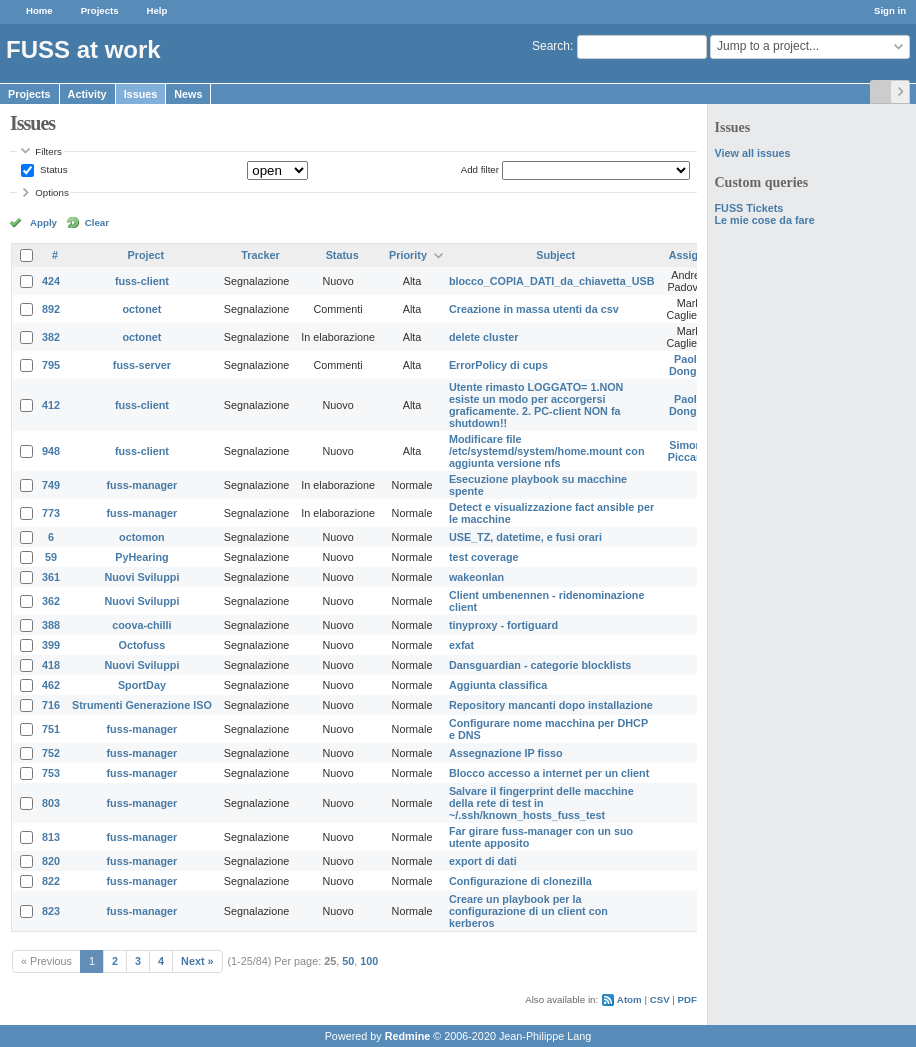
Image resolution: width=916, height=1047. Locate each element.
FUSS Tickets (748, 208)
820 (51, 861)
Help (157, 10)
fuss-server (142, 365)
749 (51, 485)
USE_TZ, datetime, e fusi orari (525, 537)
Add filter (480, 169)
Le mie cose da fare (764, 220)
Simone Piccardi (689, 451)
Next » (197, 961)
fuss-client (142, 281)
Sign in (890, 10)
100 (369, 961)
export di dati (483, 861)
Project (146, 255)
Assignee (693, 255)
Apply (43, 222)
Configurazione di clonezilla (520, 881)
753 (51, 773)
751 (51, 729)
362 (51, 601)
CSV (660, 999)
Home (39, 10)
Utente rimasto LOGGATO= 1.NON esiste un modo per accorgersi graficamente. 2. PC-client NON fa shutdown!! (536, 405)
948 (51, 451)
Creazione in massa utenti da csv (534, 309)
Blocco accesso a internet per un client (549, 773)
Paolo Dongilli (689, 365)
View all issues (752, 153)
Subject (555, 255)
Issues (141, 94)
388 (51, 625)
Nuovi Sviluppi (141, 577)
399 (51, 645)
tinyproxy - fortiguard (503, 625)
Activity (87, 94)
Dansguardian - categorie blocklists (540, 665)
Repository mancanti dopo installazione (551, 705)
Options (52, 192)
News (188, 94)
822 (51, 881)
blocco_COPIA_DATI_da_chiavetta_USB (552, 281)
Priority (408, 255)
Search (551, 46)
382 (51, 337)
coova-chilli (141, 625)
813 (51, 837)
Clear (97, 222)
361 (51, 577)
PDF (687, 999)
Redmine (408, 1036)
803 (51, 803)
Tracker (260, 255)
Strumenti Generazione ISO (142, 705)
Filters (48, 151)
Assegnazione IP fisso (506, 753)
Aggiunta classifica (498, 685)
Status (52, 169)
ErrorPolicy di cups (498, 365)
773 (51, 513)
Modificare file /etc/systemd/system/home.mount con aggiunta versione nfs (547, 451)
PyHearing (141, 557)
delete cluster (484, 337)
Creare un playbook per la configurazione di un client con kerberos (528, 911)
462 (51, 685)
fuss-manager (142, 485)
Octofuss (142, 645)
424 (51, 281)
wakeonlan (476, 577)
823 (51, 911)
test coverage (484, 557)
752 (51, 753)
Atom (629, 999)
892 (51, 309)
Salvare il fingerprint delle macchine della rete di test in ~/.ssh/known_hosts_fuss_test (541, 803)
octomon (142, 537)
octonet (141, 309)
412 (51, 405)
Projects (100, 10)
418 (51, 665)
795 (51, 365)
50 (348, 961)
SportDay (142, 685)
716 (51, 705)
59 (51, 557)
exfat (461, 645)
